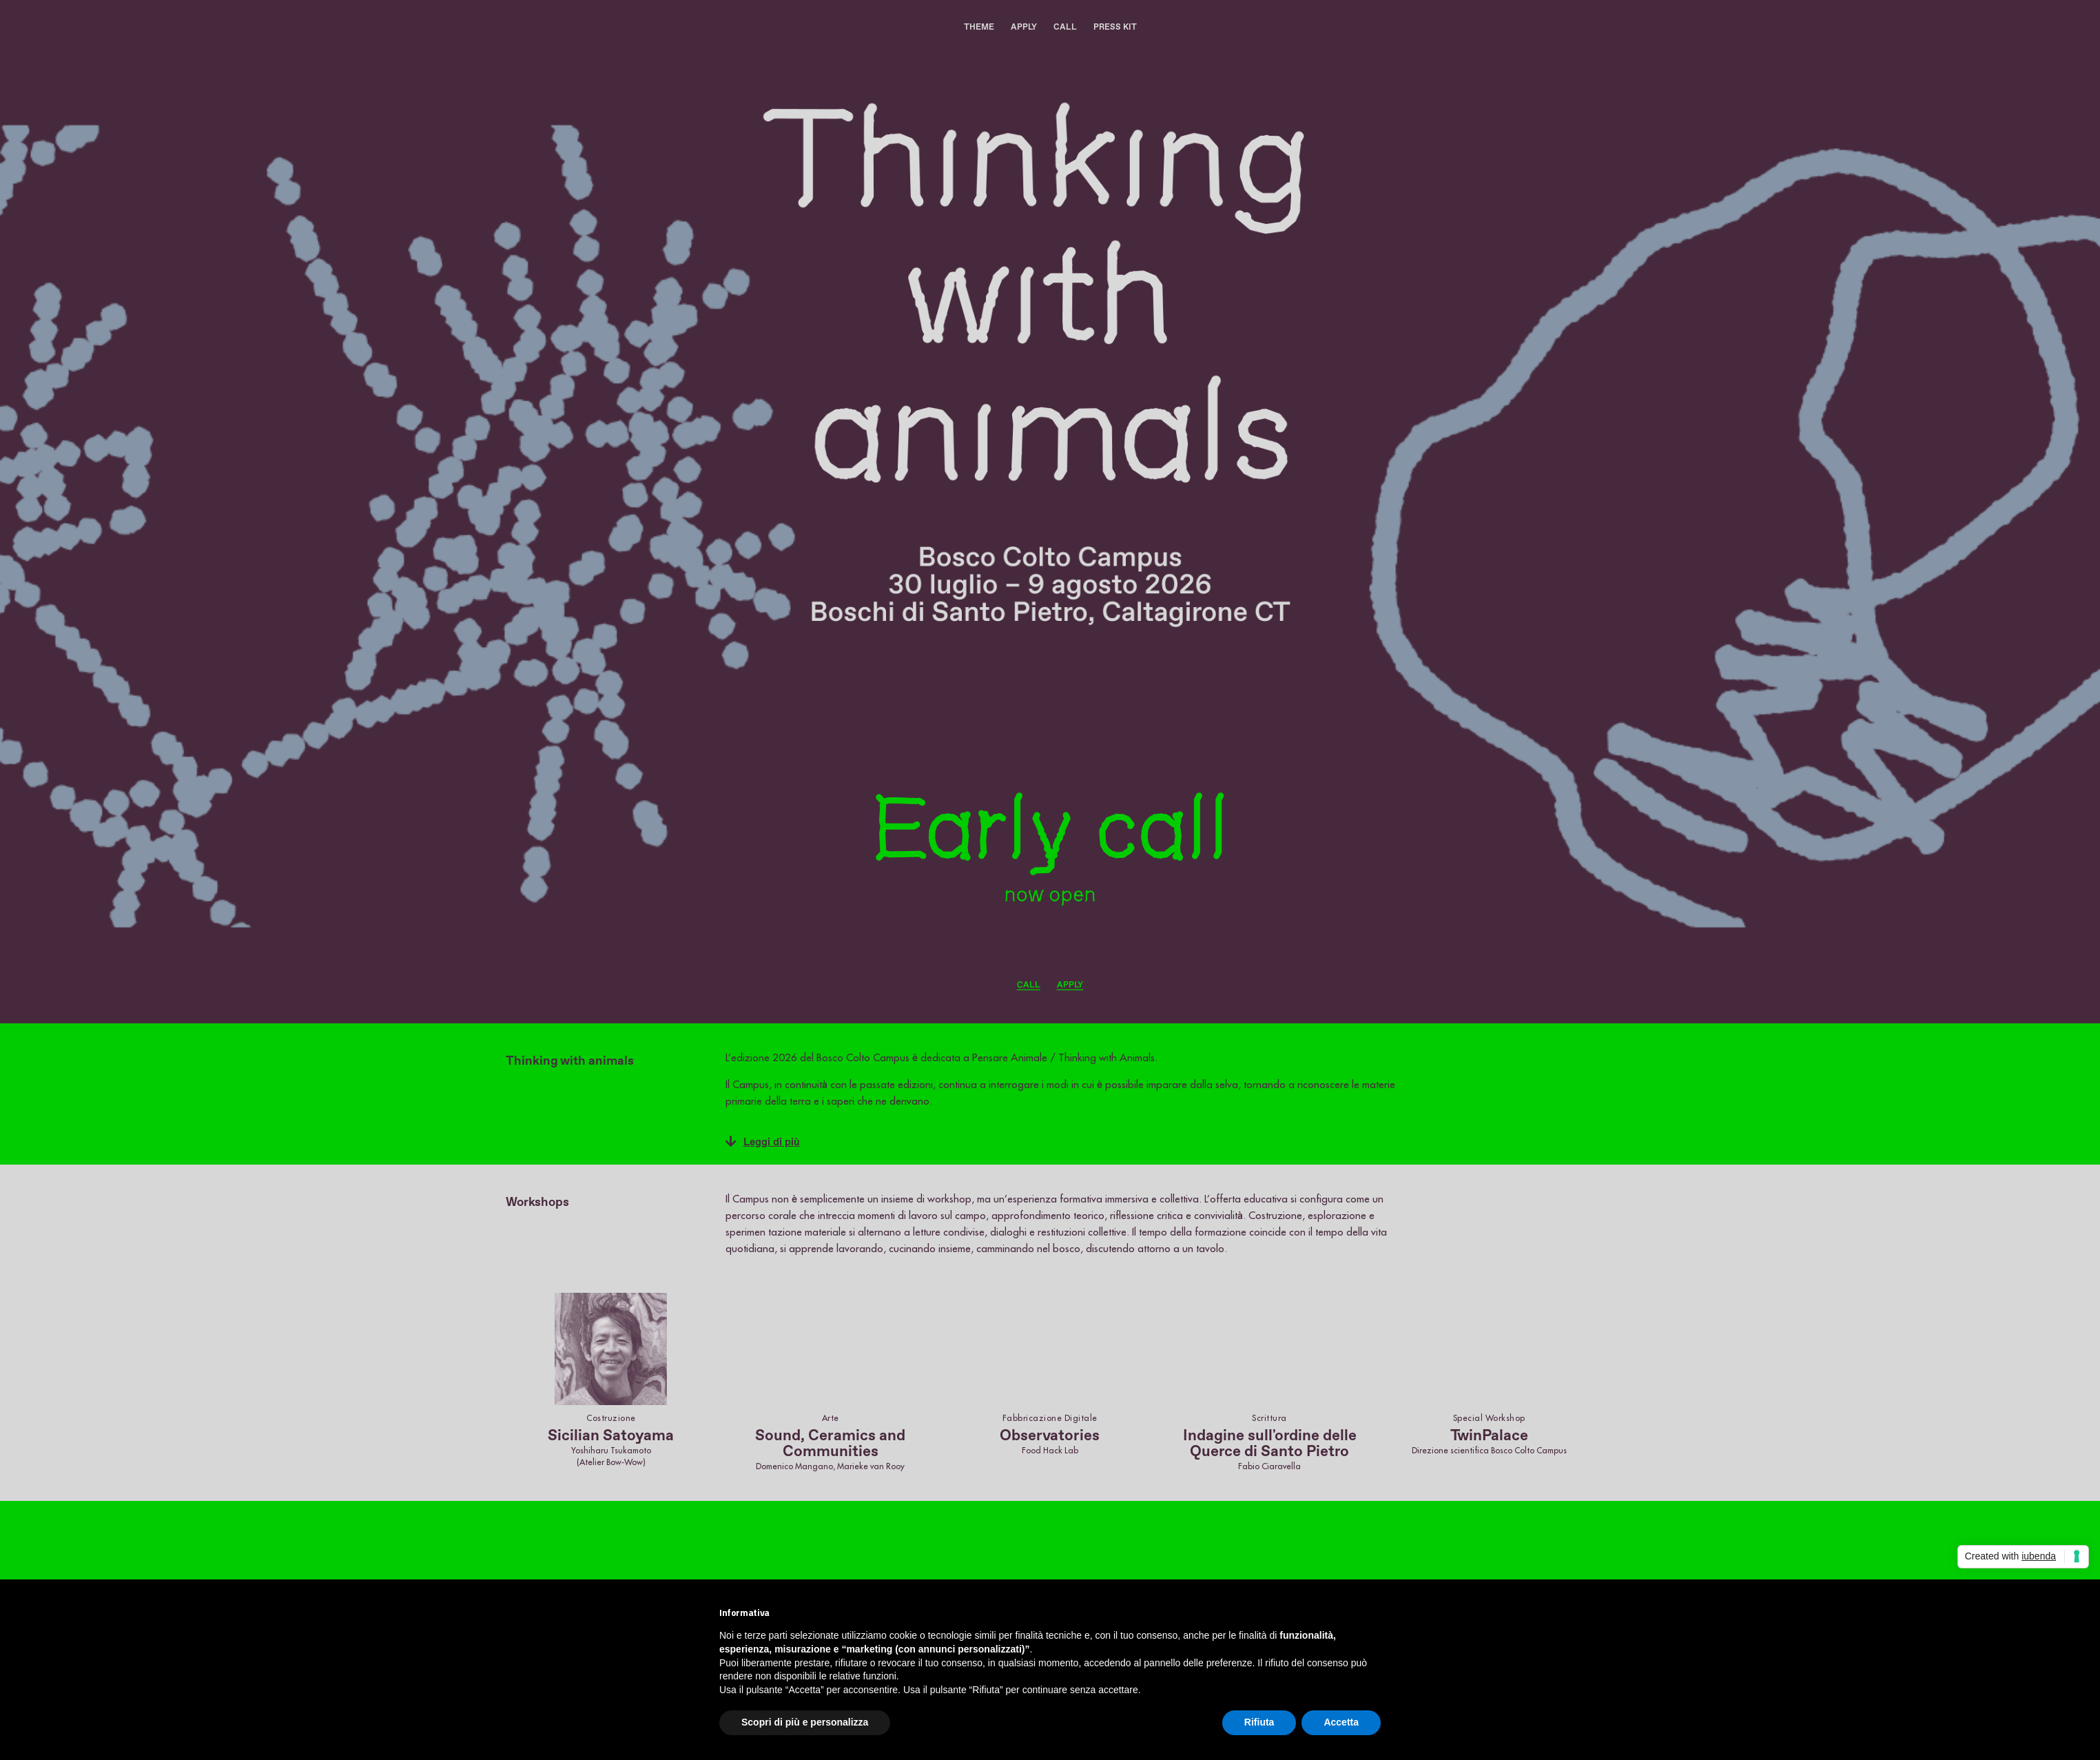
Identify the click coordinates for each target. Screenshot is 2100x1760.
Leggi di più (771, 1142)
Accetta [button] (1341, 1722)
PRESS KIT (1115, 27)
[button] (1063, 1141)
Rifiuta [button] (1259, 1722)
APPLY (1024, 27)
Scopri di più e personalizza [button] (804, 1722)
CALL (1065, 27)
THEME (979, 27)
